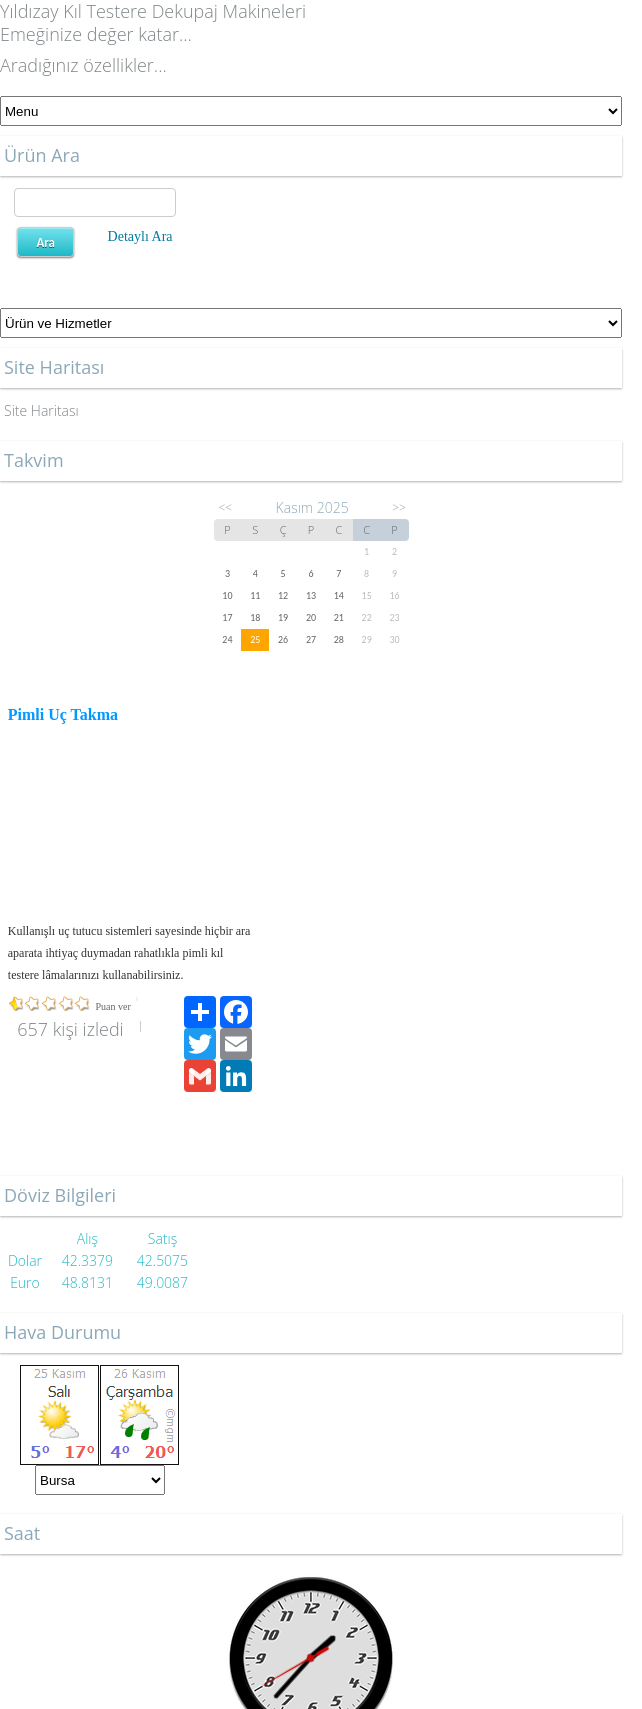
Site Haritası (41, 410)
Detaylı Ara (140, 236)
